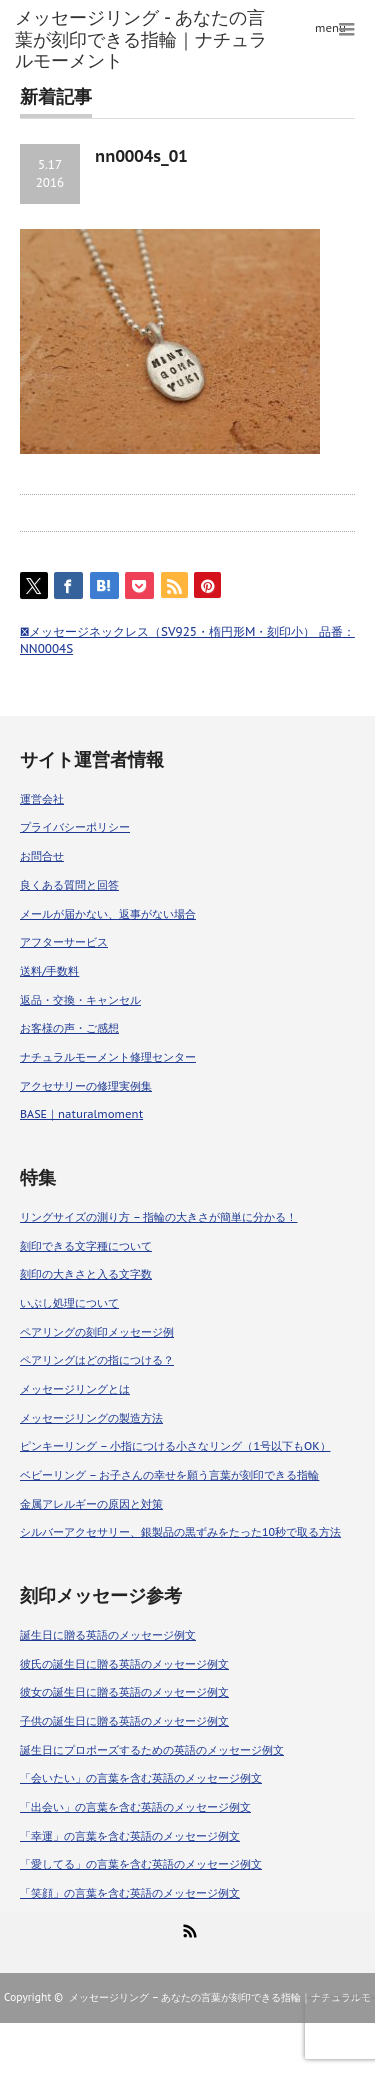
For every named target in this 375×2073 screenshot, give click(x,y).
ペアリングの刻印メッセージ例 (97, 1332)
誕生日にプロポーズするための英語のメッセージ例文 (152, 1750)
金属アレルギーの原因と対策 (91, 1504)
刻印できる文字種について (86, 1246)
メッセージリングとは (75, 1389)
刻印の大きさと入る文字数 (86, 1274)
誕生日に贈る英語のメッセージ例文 (108, 1635)
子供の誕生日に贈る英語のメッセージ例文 (124, 1721)
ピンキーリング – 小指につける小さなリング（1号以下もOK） (175, 1446)
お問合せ (42, 856)
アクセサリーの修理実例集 (86, 1086)
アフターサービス (64, 942)
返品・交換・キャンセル (80, 1000)
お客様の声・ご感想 (69, 1028)
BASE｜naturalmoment (81, 1114)
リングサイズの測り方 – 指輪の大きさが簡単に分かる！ (158, 1217)
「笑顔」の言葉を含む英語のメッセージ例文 (130, 1893)
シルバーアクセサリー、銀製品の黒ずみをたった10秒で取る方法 (180, 1532)
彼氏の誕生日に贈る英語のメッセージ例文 (124, 1664)
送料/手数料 (49, 971)
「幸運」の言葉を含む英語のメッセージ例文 (130, 1836)
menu (330, 28)
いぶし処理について (69, 1303)
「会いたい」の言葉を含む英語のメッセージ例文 (141, 1778)
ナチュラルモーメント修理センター (108, 1057)
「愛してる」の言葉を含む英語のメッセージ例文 (141, 1864)
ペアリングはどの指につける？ (97, 1360)
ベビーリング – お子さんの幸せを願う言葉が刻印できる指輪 (169, 1475)
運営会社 (42, 799)
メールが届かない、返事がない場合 (108, 914)
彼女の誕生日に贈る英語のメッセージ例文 (124, 1692)
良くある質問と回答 (69, 885)
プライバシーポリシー (75, 827)
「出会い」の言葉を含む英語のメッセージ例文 (135, 1807)
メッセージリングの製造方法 (91, 1418)
